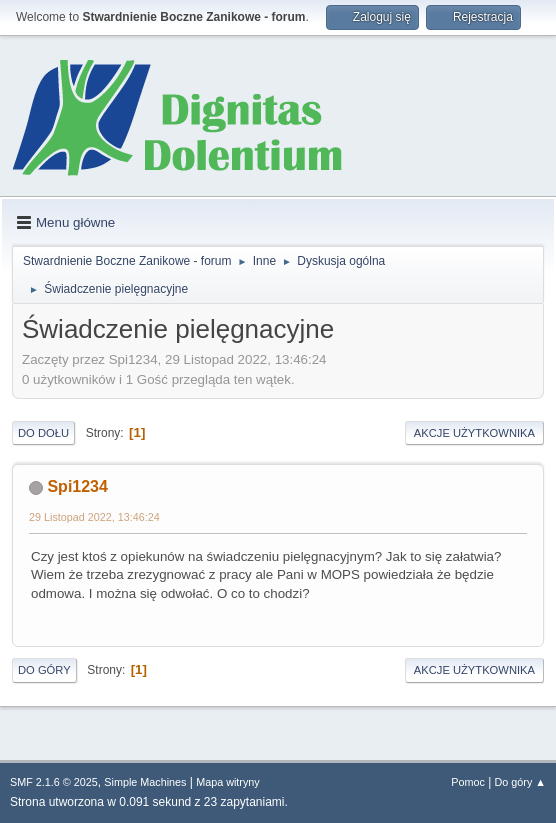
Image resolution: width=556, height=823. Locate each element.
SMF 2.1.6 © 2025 (54, 782)
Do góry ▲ (520, 782)
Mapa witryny (228, 782)
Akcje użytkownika (474, 433)
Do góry (44, 670)
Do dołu (43, 433)
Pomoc (468, 782)
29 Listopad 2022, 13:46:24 (94, 517)
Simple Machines (145, 782)
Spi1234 (77, 486)
